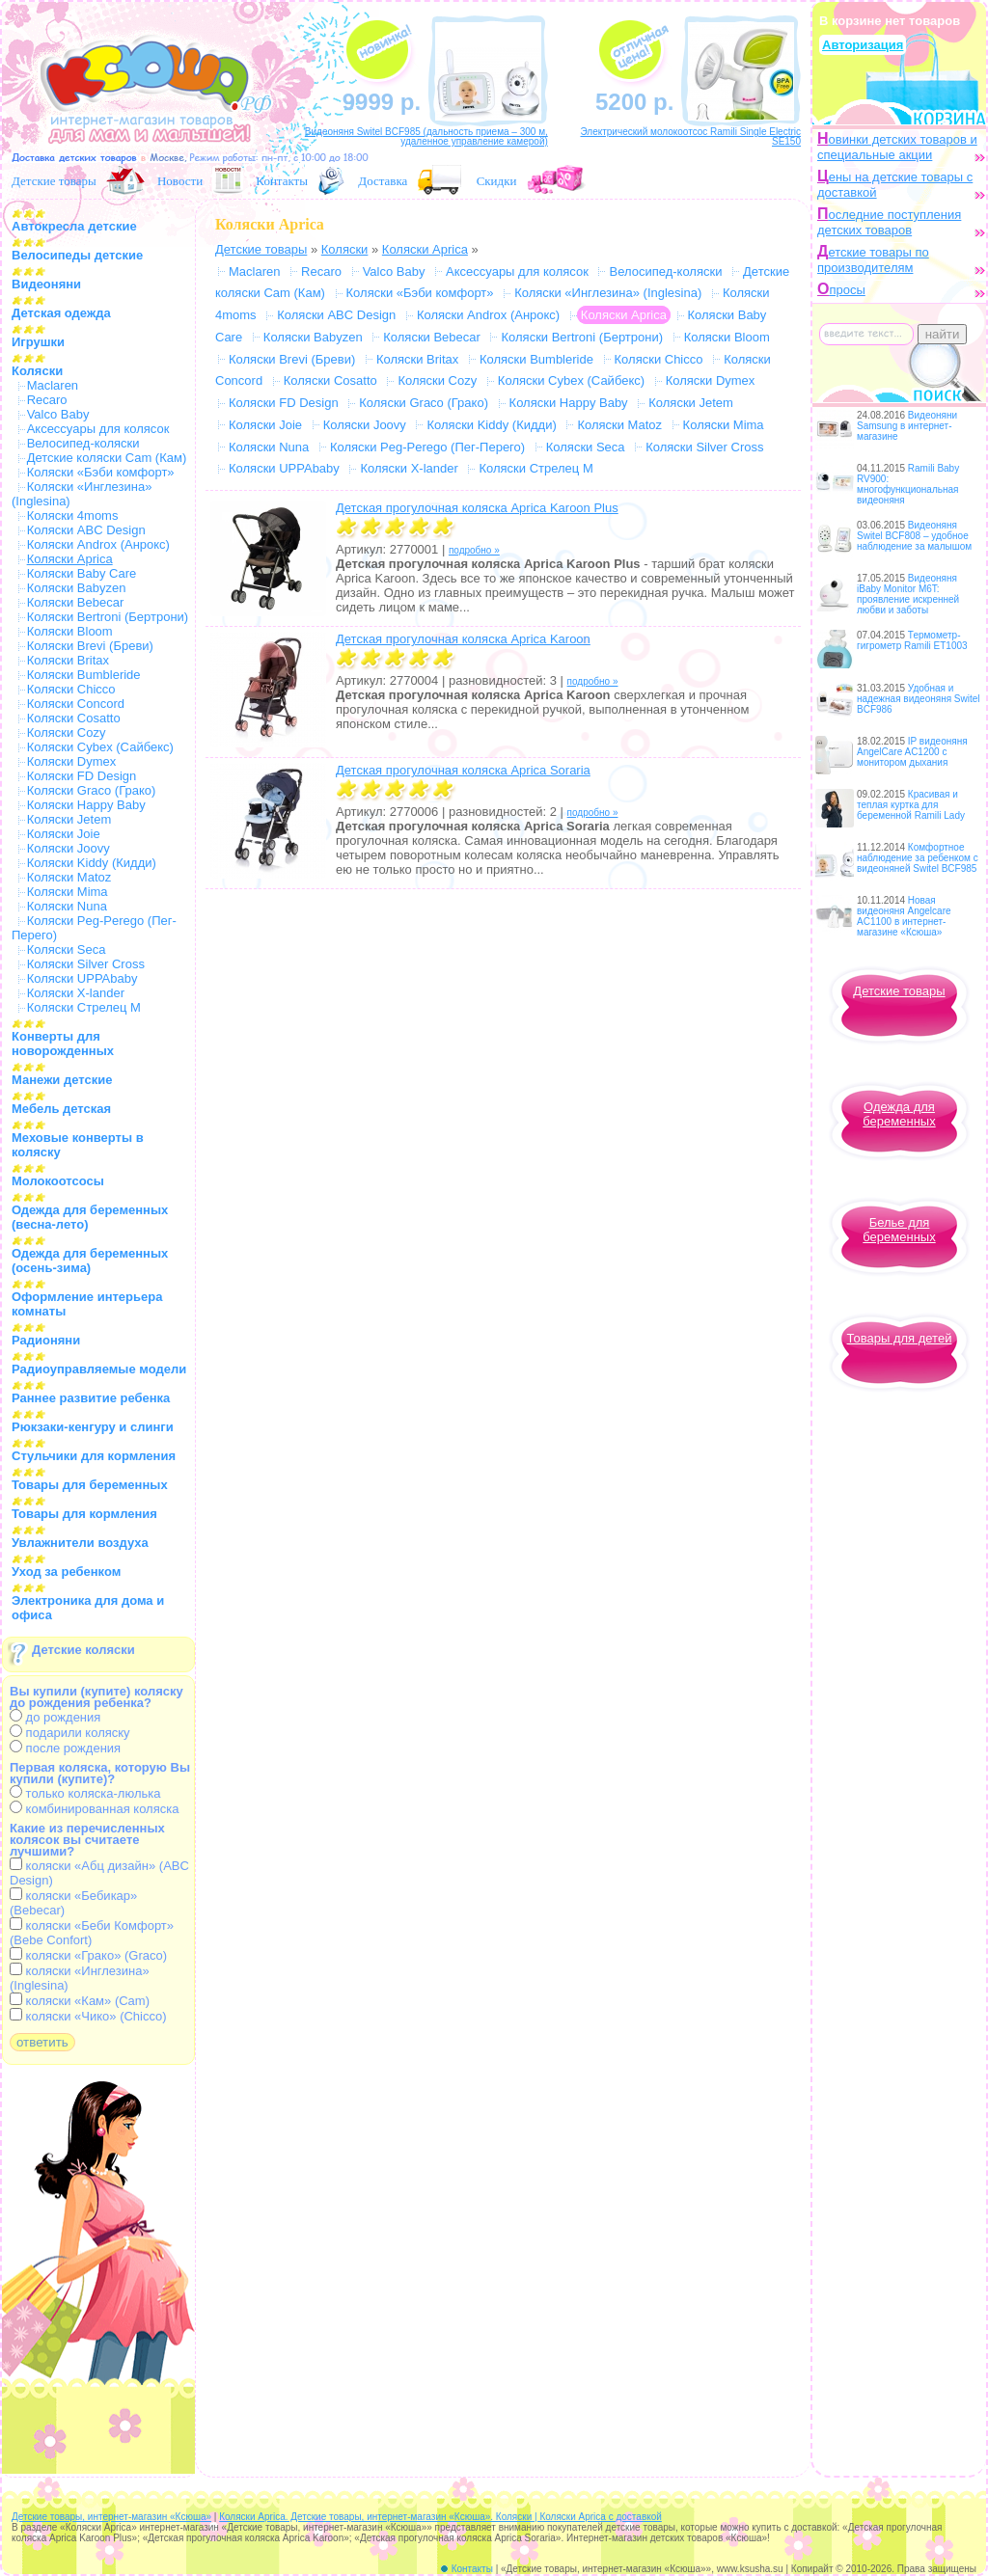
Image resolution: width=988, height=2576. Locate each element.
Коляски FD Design (82, 776)
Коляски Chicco (71, 689)
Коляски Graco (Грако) (91, 790)
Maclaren (52, 385)
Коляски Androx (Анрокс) (98, 544)
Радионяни (46, 1340)
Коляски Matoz (69, 877)
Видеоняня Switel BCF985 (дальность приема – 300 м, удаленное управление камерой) (426, 136)
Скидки (497, 181)
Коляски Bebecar (75, 602)
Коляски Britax (68, 660)
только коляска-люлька (85, 1793)
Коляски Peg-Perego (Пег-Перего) (427, 447)
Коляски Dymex (72, 761)
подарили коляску (70, 1732)
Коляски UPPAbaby (82, 978)
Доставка (382, 181)
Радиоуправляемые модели (99, 1369)
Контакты (282, 181)
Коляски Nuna (67, 906)
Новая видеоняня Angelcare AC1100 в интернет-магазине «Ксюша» (904, 916)
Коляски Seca (66, 949)
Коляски (37, 371)
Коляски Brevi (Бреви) (90, 645)
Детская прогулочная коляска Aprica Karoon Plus (477, 508)
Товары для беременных (90, 1485)
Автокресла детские (74, 226)
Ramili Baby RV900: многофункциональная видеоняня (908, 484)
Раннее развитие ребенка (91, 1398)
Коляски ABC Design (86, 530)
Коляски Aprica (425, 249)
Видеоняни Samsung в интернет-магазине (907, 426)
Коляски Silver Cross (86, 964)
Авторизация (862, 45)
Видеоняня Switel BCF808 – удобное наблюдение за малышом (914, 536)
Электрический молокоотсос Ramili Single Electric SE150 (690, 136)
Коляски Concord (75, 703)
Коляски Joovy (68, 848)
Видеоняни (46, 284)
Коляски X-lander (75, 993)
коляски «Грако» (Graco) (88, 1955)
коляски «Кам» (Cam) (80, 2000)
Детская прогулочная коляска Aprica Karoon (463, 639)
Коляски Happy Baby (86, 805)
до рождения (55, 1717)
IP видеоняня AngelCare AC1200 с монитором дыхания (912, 752)
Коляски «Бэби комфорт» (101, 472)
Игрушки (38, 342)
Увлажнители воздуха (80, 1542)
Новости (180, 181)
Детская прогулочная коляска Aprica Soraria (463, 770)
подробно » (474, 550)
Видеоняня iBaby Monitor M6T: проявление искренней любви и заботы (908, 594)
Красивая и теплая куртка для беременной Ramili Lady (911, 805)
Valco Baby (58, 414)
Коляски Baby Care (82, 573)
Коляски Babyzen (76, 588)
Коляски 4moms (73, 515)
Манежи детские (62, 1079)
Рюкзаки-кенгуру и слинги (93, 1427)
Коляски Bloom (70, 631)
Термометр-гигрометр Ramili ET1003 (912, 640)
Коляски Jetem (69, 819)
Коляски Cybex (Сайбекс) (100, 747)
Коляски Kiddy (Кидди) (91, 862)
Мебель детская (61, 1108)
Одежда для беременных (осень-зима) (90, 1260)
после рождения (65, 1748)
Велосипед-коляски (83, 443)
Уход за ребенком (66, 1571)
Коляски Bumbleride (84, 674)
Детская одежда (61, 313)
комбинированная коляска (94, 1809)
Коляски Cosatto (74, 718)
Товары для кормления (84, 1513)
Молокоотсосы (58, 1181)
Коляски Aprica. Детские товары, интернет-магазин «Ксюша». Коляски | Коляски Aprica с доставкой (440, 2516)
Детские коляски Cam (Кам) (107, 457)
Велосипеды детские (77, 255)
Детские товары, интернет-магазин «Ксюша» (111, 2516)
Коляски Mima (67, 891)
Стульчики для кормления (94, 1456)
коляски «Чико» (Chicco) (88, 2016)
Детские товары (54, 181)
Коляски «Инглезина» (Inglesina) (607, 292)
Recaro (47, 400)
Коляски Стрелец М (84, 1007)
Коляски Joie (63, 834)
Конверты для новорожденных (63, 1043)
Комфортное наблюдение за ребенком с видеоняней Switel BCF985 (917, 858)
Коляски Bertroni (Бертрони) (108, 617)
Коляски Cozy (66, 732)
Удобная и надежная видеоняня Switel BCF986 (918, 699)
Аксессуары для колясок (98, 428)
